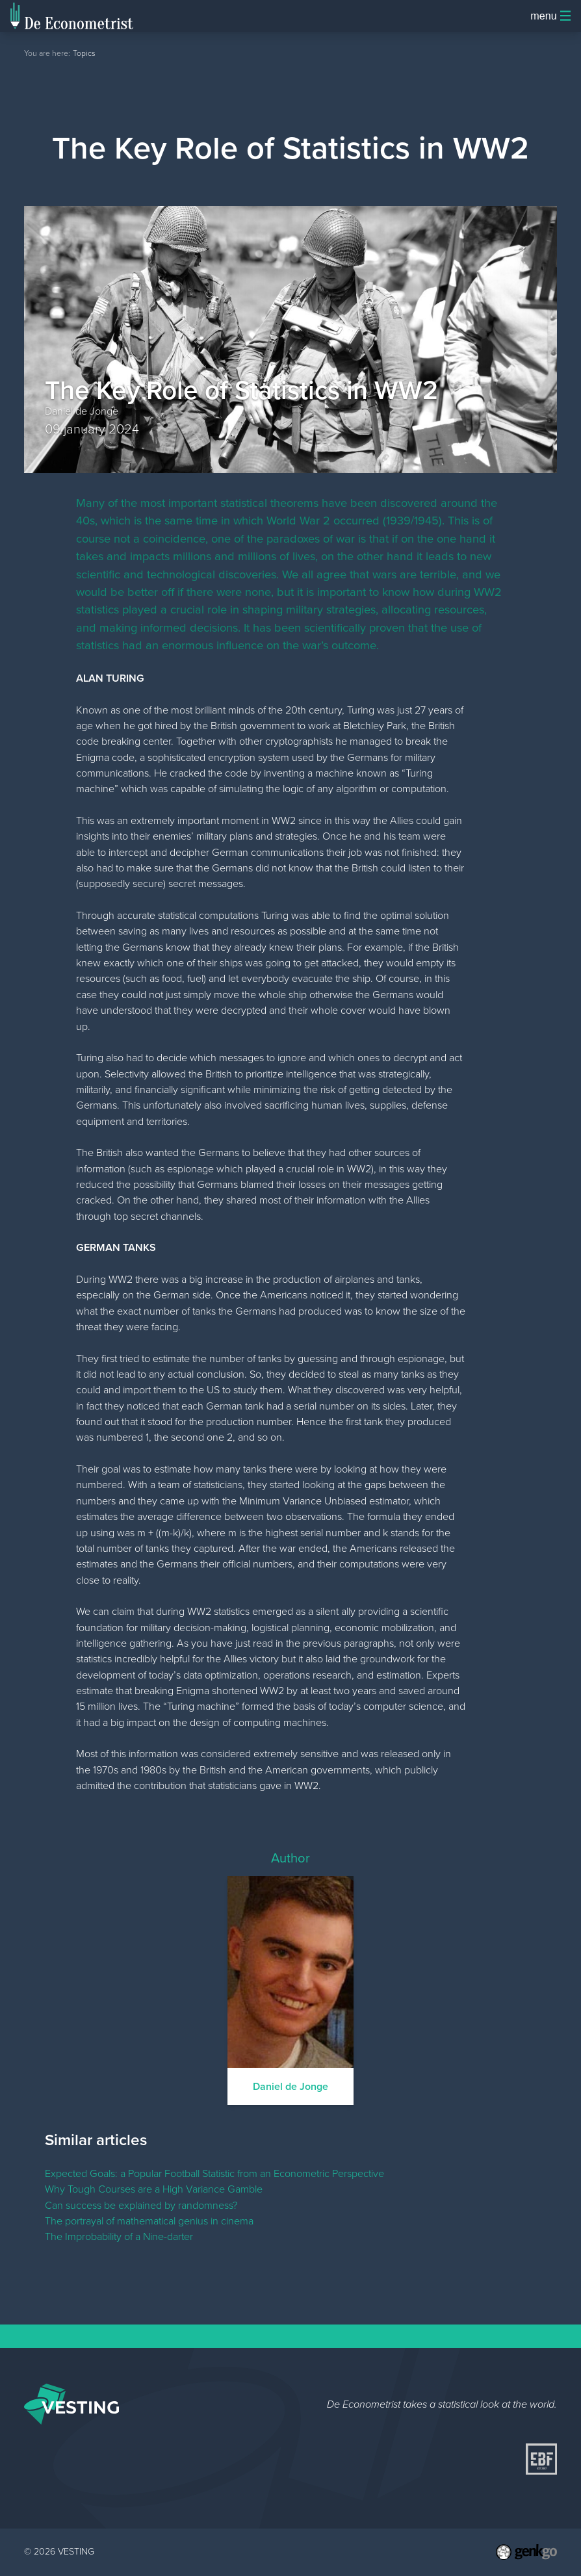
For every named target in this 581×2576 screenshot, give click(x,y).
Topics (84, 53)
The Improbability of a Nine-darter (119, 2236)
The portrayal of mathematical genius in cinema (149, 2220)
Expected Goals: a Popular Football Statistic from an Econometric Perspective (214, 2173)
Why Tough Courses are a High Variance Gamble (154, 2188)
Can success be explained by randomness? (141, 2205)
